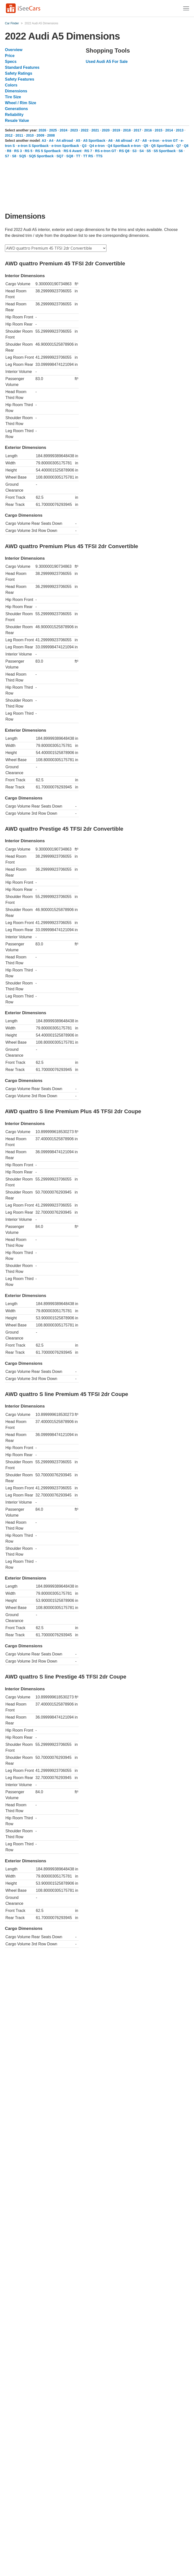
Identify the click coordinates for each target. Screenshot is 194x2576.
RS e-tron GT (105, 151)
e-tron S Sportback (33, 146)
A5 (78, 140)
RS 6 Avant (73, 151)
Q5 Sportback (162, 146)
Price (10, 56)
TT (78, 156)
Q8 (186, 146)
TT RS (88, 156)
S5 (149, 151)
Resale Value (17, 120)
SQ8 (69, 156)
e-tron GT (170, 140)
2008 (51, 135)
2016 (148, 130)
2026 (42, 130)
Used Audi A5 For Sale (107, 61)
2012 (9, 135)
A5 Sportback (94, 140)
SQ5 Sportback (41, 156)
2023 (74, 130)
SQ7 (60, 156)
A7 (137, 140)
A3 (44, 140)
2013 (179, 130)
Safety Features (19, 79)
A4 (51, 140)
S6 (181, 151)
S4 (141, 151)
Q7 (178, 146)
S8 (14, 156)
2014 (169, 130)
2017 (137, 130)
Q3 (84, 146)
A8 (144, 140)
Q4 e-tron (97, 146)
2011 (19, 135)
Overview (13, 50)
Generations (16, 109)
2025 (53, 130)
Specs (10, 61)
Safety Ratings (18, 73)
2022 (85, 130)
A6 (110, 140)
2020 (106, 130)
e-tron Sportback (65, 146)
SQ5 (22, 156)
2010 (30, 135)
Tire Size (13, 97)
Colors (11, 85)
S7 (7, 156)
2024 (63, 130)
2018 (127, 130)
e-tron (155, 140)
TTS (99, 156)
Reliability (14, 115)
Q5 (146, 146)
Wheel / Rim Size (20, 103)
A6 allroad (124, 140)
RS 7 (88, 151)
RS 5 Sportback (47, 151)
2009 (40, 135)
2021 (95, 130)
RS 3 (18, 151)
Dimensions (16, 91)
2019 (116, 130)
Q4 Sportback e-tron (124, 146)
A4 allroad (64, 140)
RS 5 (28, 151)
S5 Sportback (165, 151)
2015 (158, 130)
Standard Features (22, 67)
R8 (9, 151)
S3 (134, 151)
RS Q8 (124, 151)
